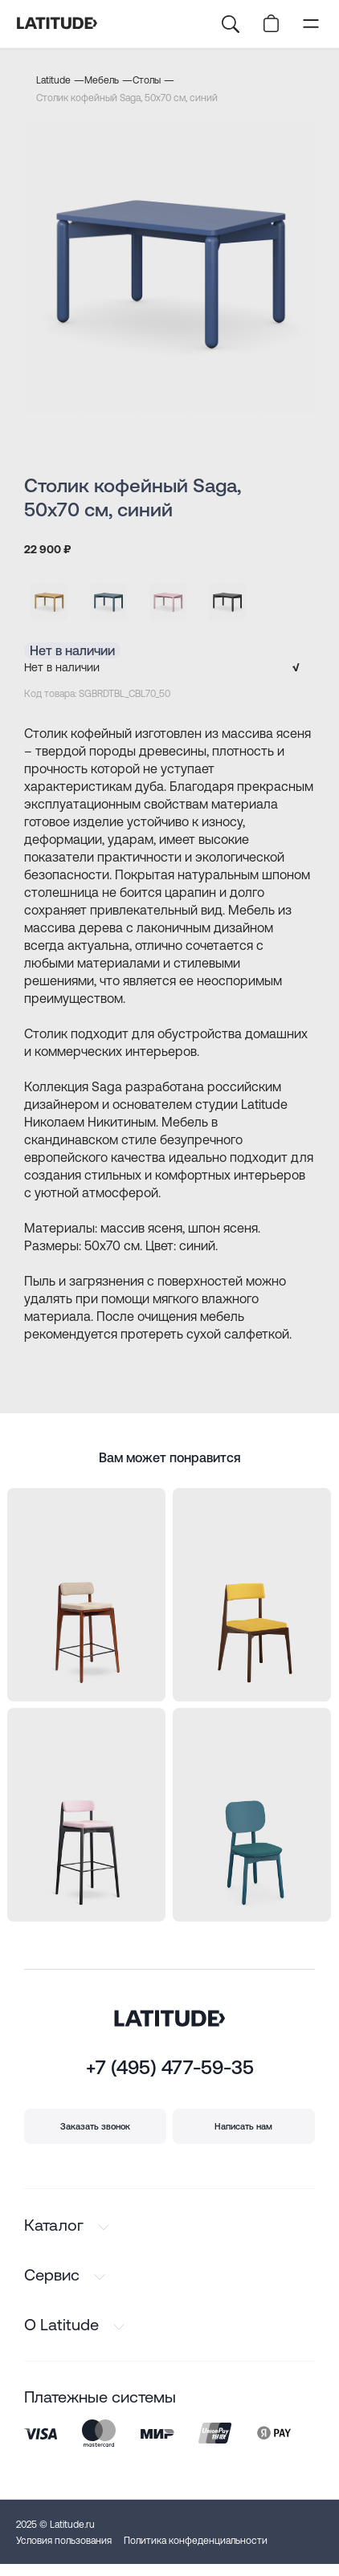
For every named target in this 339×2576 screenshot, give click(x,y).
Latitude (53, 80)
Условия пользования (64, 2540)
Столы (147, 80)
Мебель (101, 80)
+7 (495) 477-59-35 (170, 2067)
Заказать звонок (95, 2126)
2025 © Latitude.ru (55, 2524)
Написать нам (243, 2126)
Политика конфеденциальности (196, 2540)
